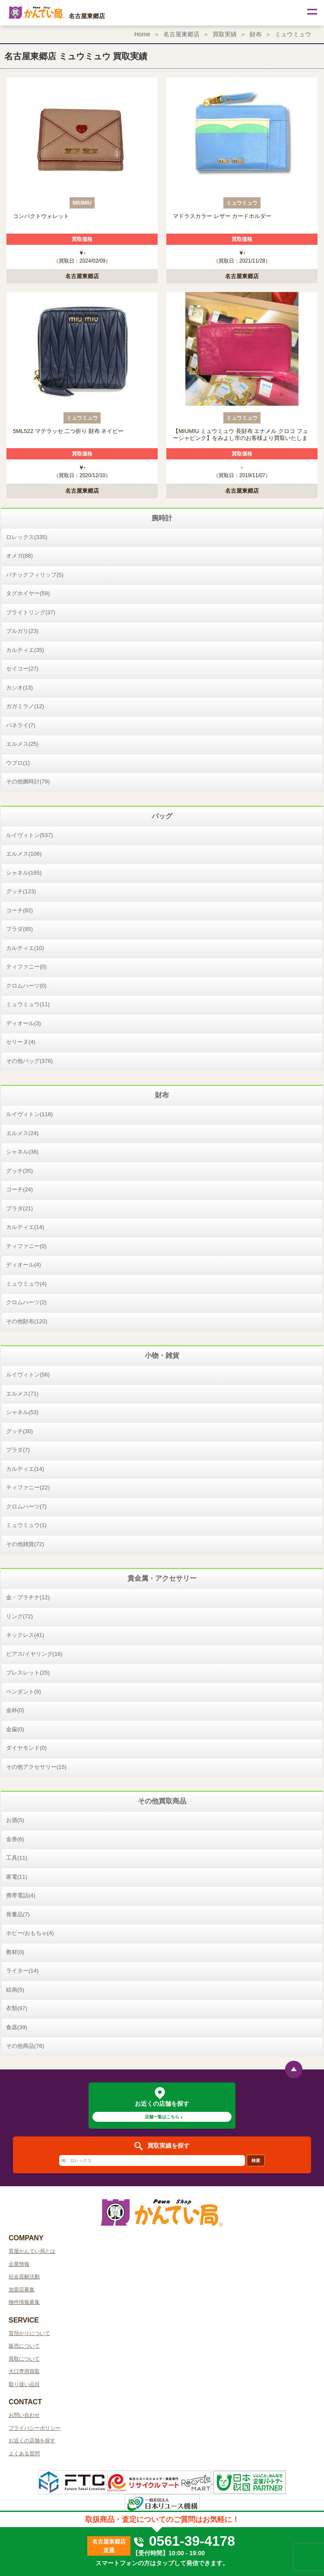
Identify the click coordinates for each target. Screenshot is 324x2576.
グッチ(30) (19, 1431)
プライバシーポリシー (34, 2428)
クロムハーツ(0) (26, 985)
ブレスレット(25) (28, 1672)
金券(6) (15, 1839)
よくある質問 (24, 2454)
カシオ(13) (19, 687)
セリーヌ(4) (20, 1042)
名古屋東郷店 (181, 34)
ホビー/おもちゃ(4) (30, 1933)
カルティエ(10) (25, 948)
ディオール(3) (23, 1023)
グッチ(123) (21, 891)
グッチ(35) (19, 1171)
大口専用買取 (24, 2371)
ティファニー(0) (26, 966)
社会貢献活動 (24, 2277)
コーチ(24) (19, 1189)
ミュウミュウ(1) (26, 1525)
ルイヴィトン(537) (29, 835)
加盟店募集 (22, 2290)
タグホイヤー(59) (28, 593)
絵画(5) (15, 1989)
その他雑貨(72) (25, 1544)
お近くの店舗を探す (32, 2441)
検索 (255, 2160)
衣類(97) (16, 2008)
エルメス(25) (22, 744)
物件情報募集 (24, 2302)
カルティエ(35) (25, 650)
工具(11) (16, 1857)
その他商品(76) (25, 2046)
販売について (24, 2346)
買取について (24, 2359)
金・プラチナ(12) (28, 1597)
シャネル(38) (22, 1151)
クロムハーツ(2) (26, 1302)
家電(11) (16, 1876)
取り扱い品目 (24, 2384)
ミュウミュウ (293, 34)
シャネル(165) (23, 872)
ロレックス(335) (26, 537)
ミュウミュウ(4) (26, 1283)
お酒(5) (15, 1820)
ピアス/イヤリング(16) (34, 1654)
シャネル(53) (22, 1412)
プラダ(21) (19, 1208)
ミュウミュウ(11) (28, 1004)
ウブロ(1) (18, 763)
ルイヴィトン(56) (28, 1374)
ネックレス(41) (25, 1635)
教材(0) (15, 1952)
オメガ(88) (19, 555)
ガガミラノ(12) (25, 706)
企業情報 (19, 2264)
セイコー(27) (22, 668)
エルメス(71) (22, 1393)
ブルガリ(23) (22, 631)
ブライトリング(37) (30, 612)
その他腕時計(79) (28, 781)
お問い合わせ (24, 2415)
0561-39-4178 (183, 2541)
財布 (256, 34)
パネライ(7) (20, 725)
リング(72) (19, 1616)
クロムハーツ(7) (26, 1506)
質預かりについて (29, 2333)
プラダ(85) (19, 929)
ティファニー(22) (28, 1487)
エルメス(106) (23, 853)
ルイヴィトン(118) (29, 1114)
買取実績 (225, 34)
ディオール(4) (23, 1264)
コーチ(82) (19, 910)
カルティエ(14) (25, 1227)
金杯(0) (15, 1710)
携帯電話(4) (20, 1895)
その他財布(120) (26, 1321)
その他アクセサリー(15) (36, 1767)
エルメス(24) (22, 1133)
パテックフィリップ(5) (35, 574)
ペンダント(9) (23, 1691)
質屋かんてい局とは (32, 2251)
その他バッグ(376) (29, 1061)
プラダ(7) (18, 1450)
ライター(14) (22, 1970)
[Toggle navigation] (311, 13)
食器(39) (16, 2027)
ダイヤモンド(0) (26, 1748)
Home (142, 34)
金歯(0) (15, 1729)
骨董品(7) (18, 1914)
